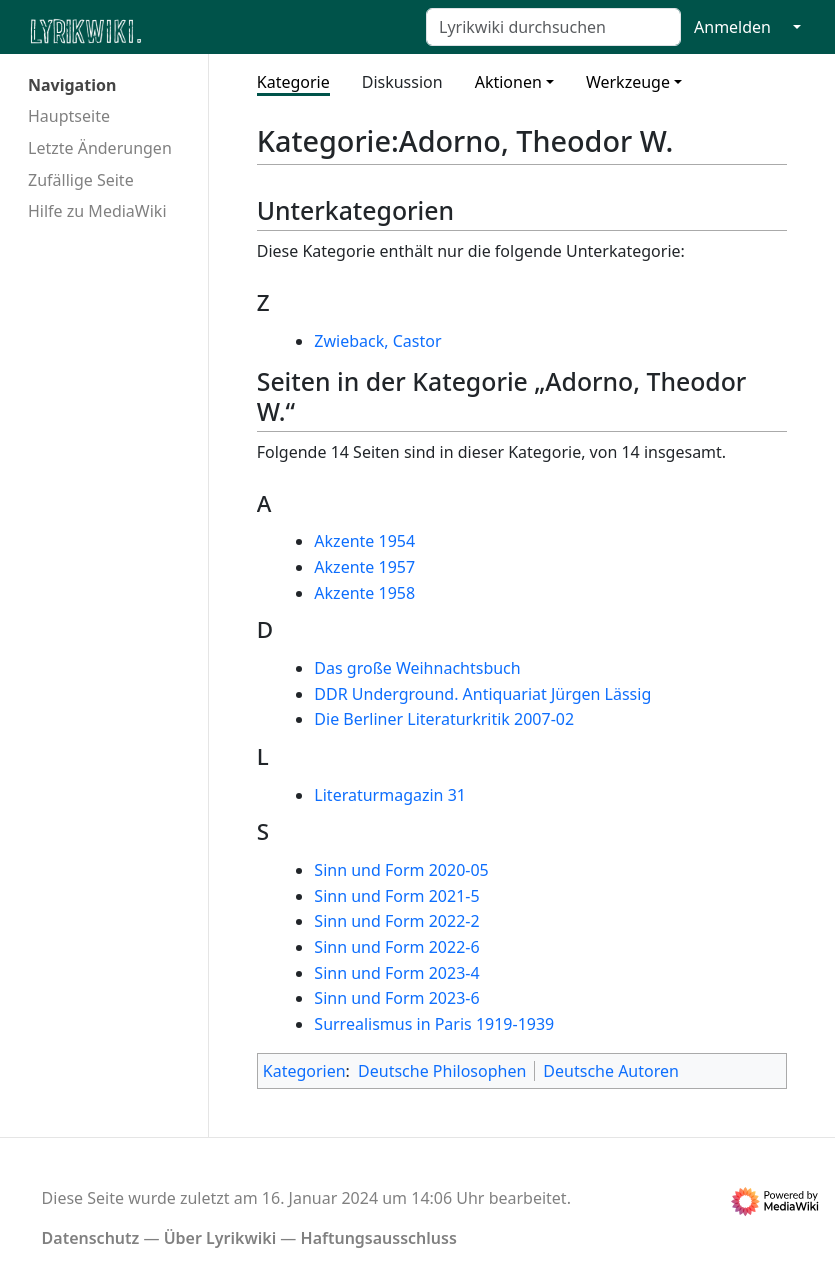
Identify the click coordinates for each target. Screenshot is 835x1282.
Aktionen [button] (508, 82)
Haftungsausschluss (379, 1238)
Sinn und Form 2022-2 (396, 921)
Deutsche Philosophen (442, 1071)
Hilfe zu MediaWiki (97, 211)
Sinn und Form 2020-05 (401, 870)
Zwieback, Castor (377, 341)
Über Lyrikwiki (220, 1238)
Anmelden (732, 27)
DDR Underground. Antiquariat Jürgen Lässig (482, 694)
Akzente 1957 (364, 567)
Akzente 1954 (364, 541)
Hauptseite (69, 116)
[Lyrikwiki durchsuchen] (553, 27)
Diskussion (402, 82)
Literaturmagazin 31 (390, 795)
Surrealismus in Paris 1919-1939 (434, 1024)
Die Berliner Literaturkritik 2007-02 (444, 719)
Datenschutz (91, 1238)
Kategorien (304, 1071)
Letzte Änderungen (100, 148)
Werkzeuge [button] (628, 82)
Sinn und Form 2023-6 (396, 998)
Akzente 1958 (364, 593)
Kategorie (293, 82)
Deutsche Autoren (611, 1071)
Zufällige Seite (81, 180)
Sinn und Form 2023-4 (396, 973)
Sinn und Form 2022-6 (396, 947)
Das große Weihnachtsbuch (417, 668)
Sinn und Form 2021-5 (396, 896)
